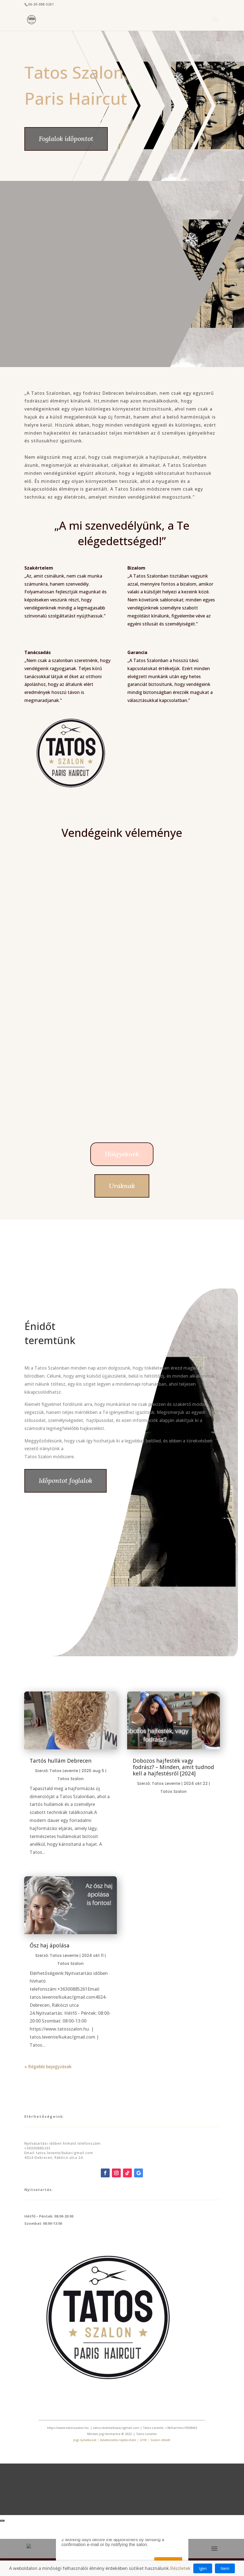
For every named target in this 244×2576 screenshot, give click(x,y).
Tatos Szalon (70, 1779)
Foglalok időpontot (66, 138)
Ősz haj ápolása (50, 1945)
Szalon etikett (160, 2440)
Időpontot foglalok (65, 1480)
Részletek (180, 2568)
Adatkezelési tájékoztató (118, 2440)
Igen (203, 2568)
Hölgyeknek (122, 1154)
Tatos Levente (64, 1770)
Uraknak (122, 1185)
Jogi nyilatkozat (84, 2440)
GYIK (143, 2440)
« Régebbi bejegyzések (48, 2067)
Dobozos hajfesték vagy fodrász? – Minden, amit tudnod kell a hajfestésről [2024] (173, 1767)
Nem (224, 2568)
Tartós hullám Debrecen (60, 1760)
